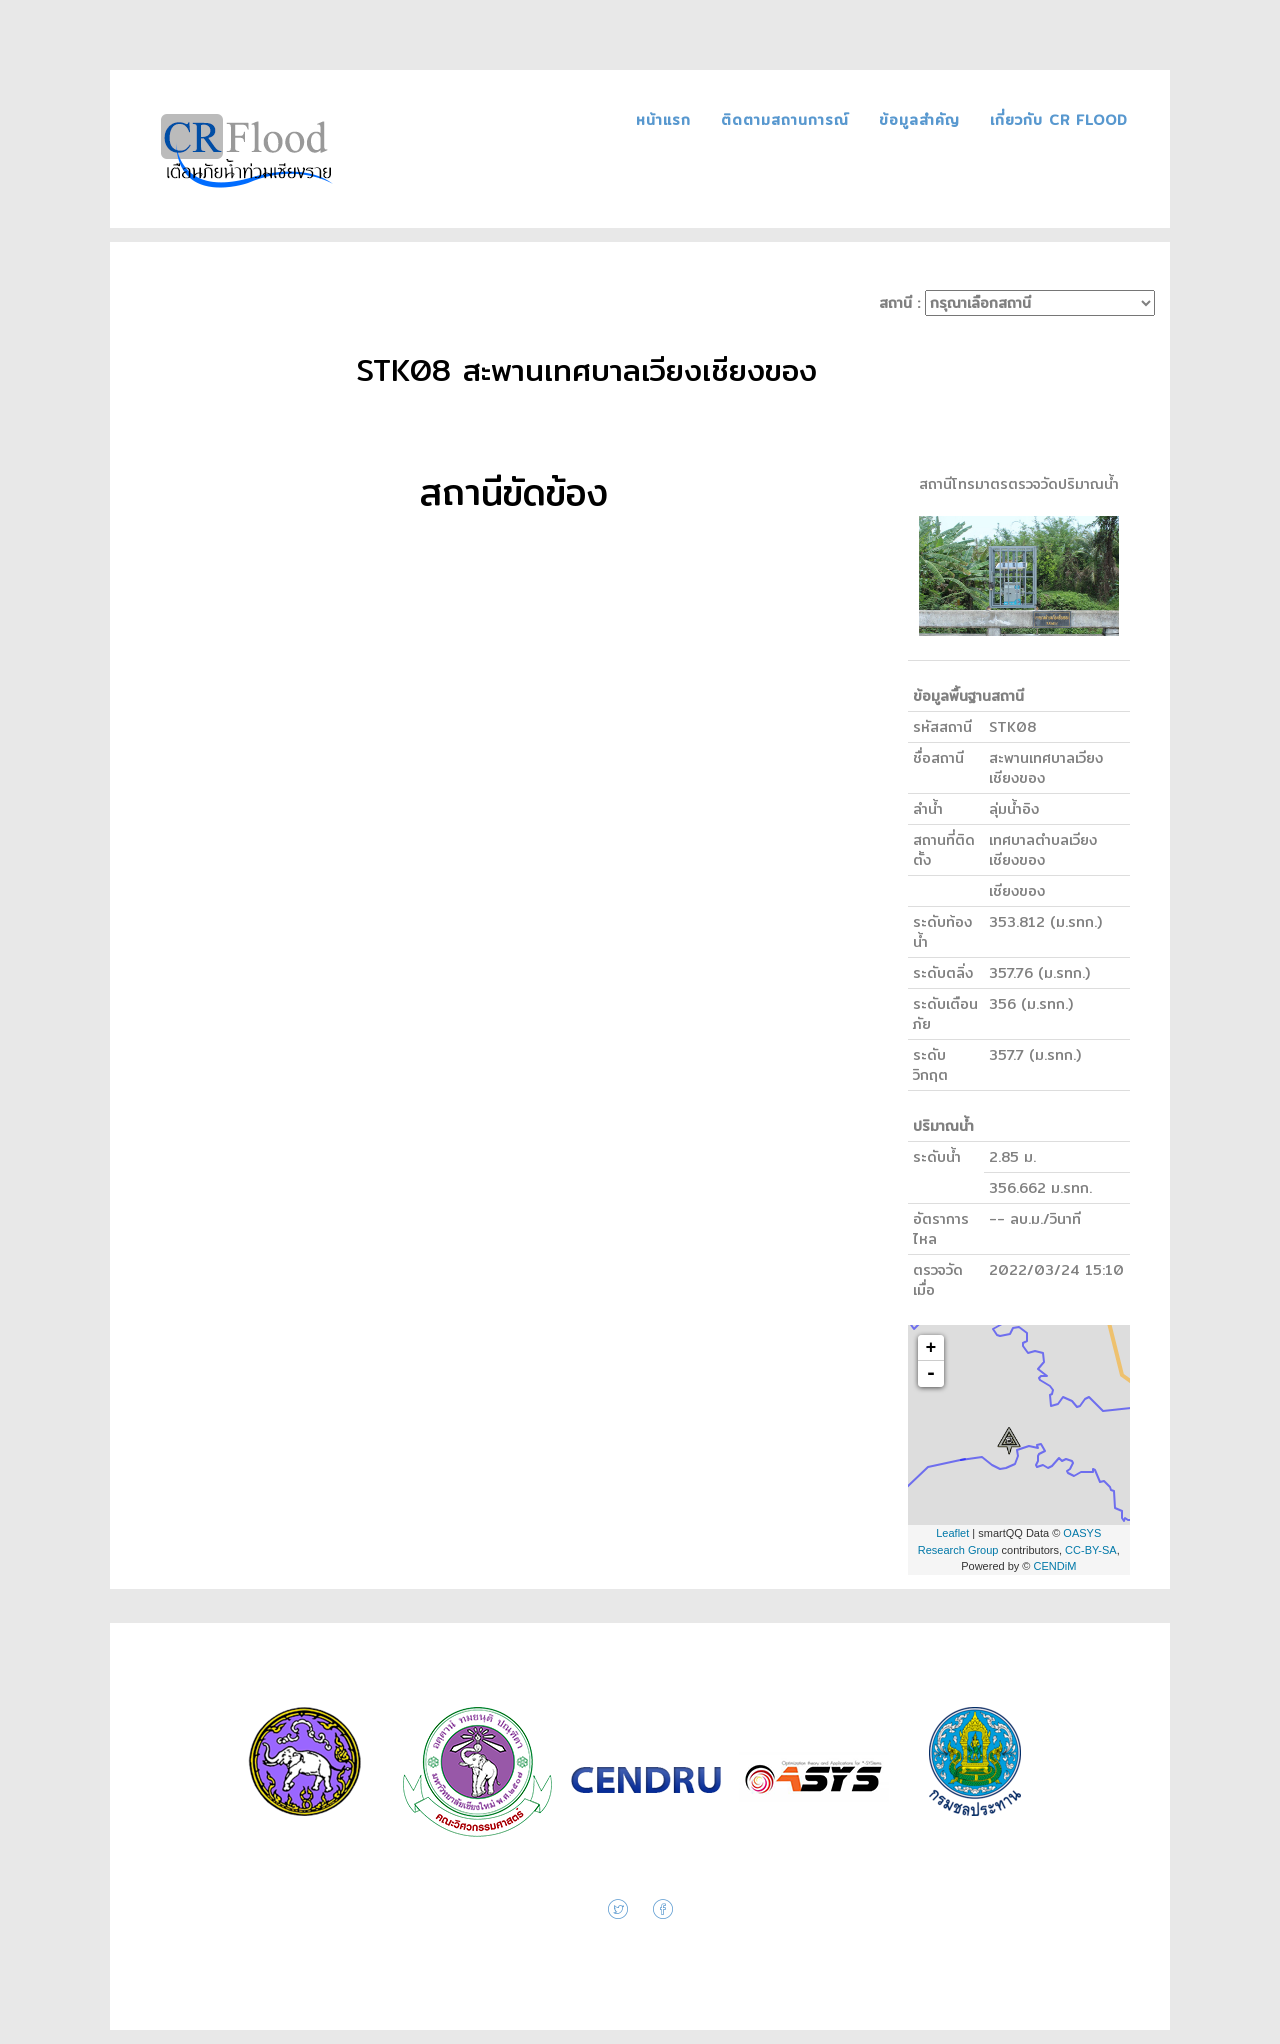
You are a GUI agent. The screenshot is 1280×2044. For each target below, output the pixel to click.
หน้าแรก (666, 120)
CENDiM (1055, 1566)
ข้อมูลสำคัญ (922, 120)
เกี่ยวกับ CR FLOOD (1059, 120)
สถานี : (1017, 303)
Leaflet (952, 1533)
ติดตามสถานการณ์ (788, 120)
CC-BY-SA (1091, 1550)
